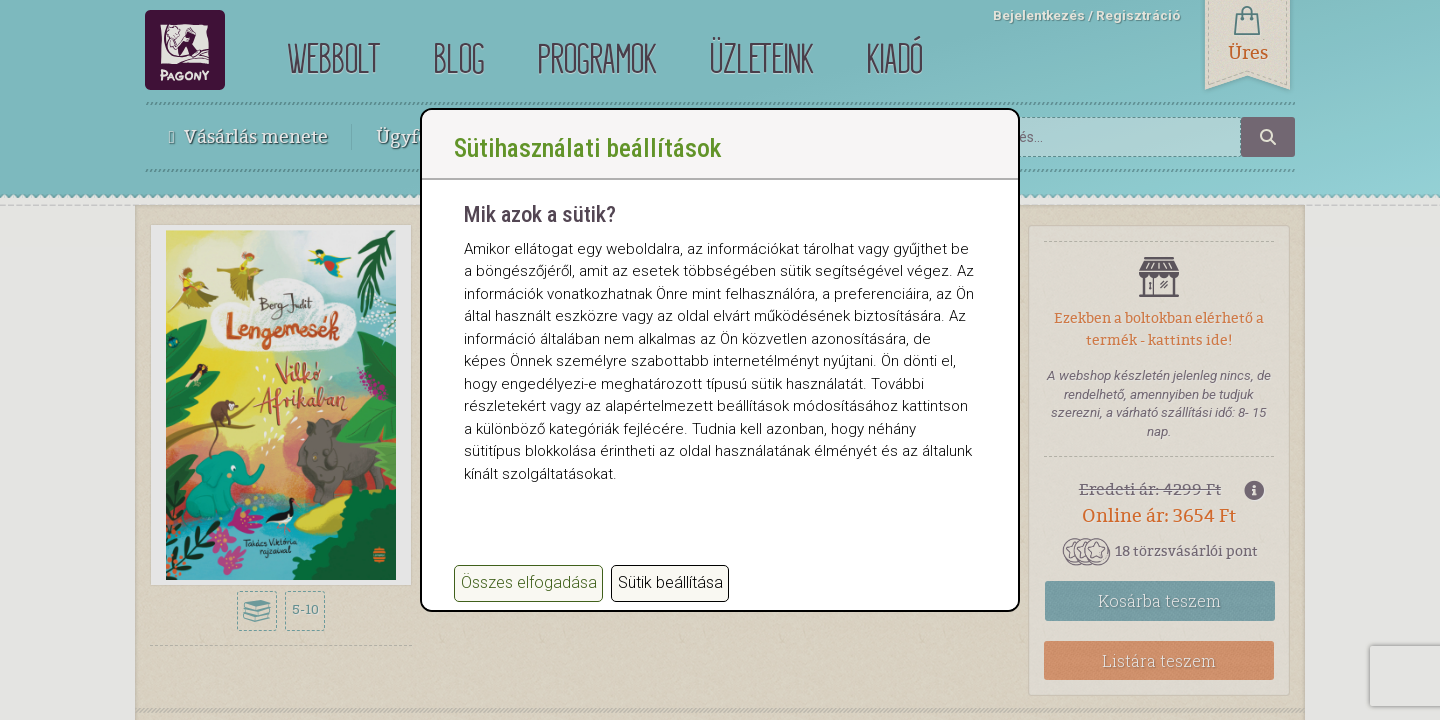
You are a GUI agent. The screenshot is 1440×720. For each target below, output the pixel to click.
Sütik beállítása (670, 582)
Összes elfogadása (529, 582)
